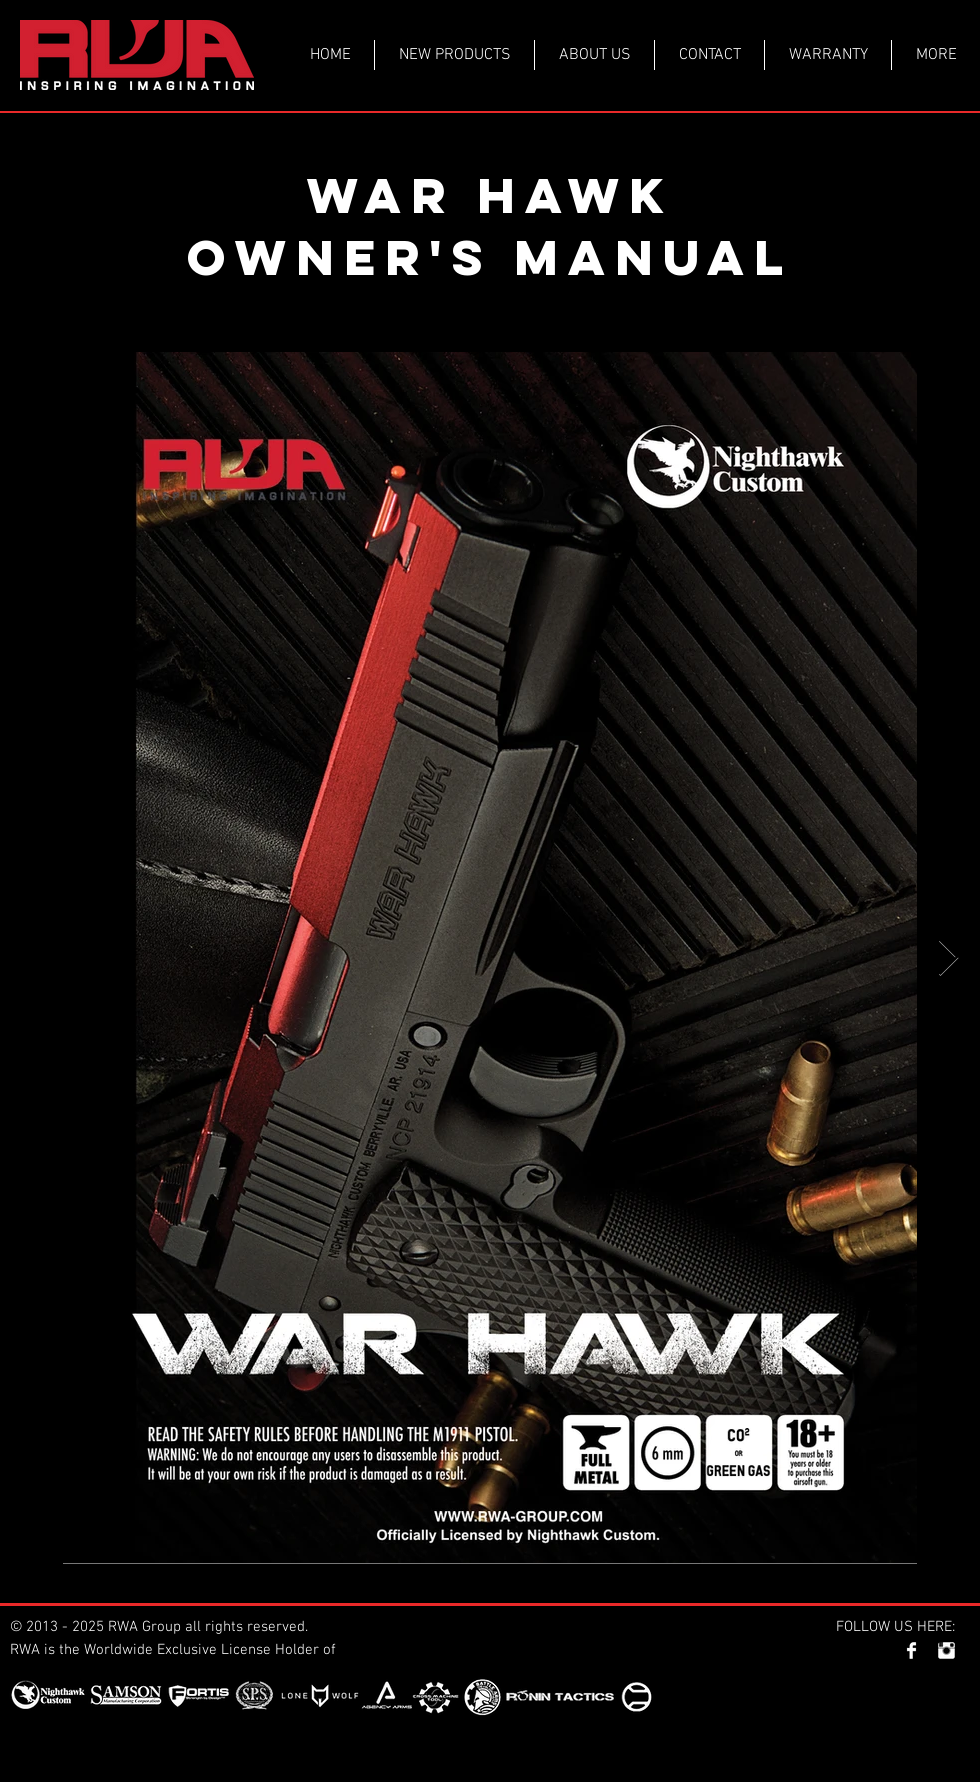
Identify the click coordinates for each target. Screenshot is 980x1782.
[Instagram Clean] (946, 1650)
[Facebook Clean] (911, 1650)
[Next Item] (948, 958)
